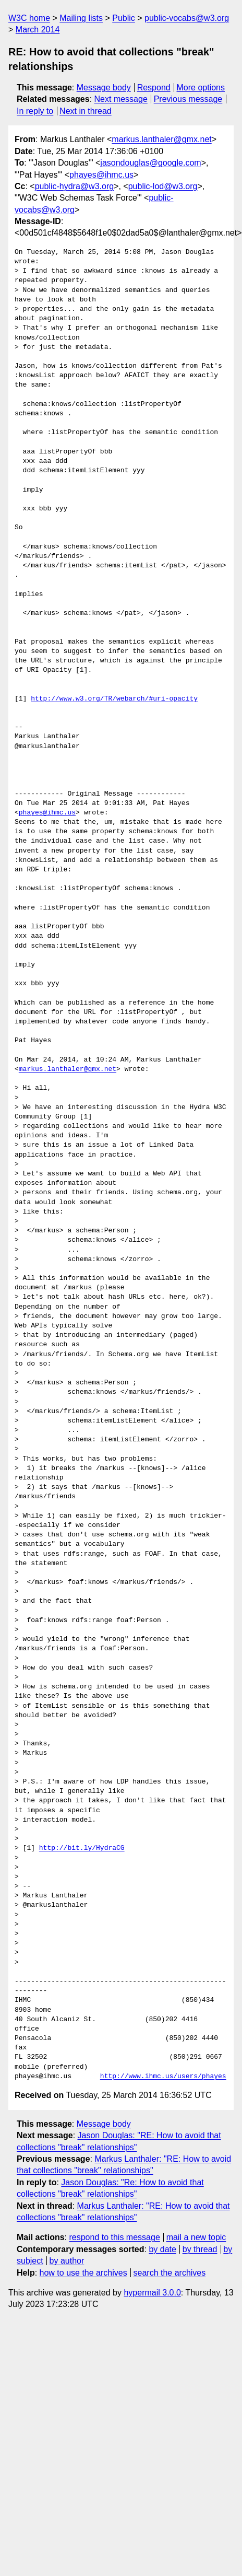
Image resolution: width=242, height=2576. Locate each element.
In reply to (35, 111)
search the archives (170, 2272)
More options (201, 87)
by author (67, 2260)
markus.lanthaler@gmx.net (161, 139)
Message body (104, 87)
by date (162, 2249)
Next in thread (85, 111)
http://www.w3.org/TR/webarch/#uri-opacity (114, 699)
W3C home (29, 18)
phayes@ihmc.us (101, 174)
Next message (121, 99)
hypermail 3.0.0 (152, 2292)
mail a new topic (196, 2237)
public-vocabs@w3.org (186, 18)
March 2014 (38, 29)
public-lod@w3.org (163, 186)
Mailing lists (81, 18)
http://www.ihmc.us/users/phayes (163, 2076)
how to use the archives (83, 2272)
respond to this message (114, 2237)
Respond (154, 87)
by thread (200, 2249)
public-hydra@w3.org (74, 186)
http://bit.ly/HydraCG (82, 1848)
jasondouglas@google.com (150, 162)
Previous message (188, 99)
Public (123, 18)
